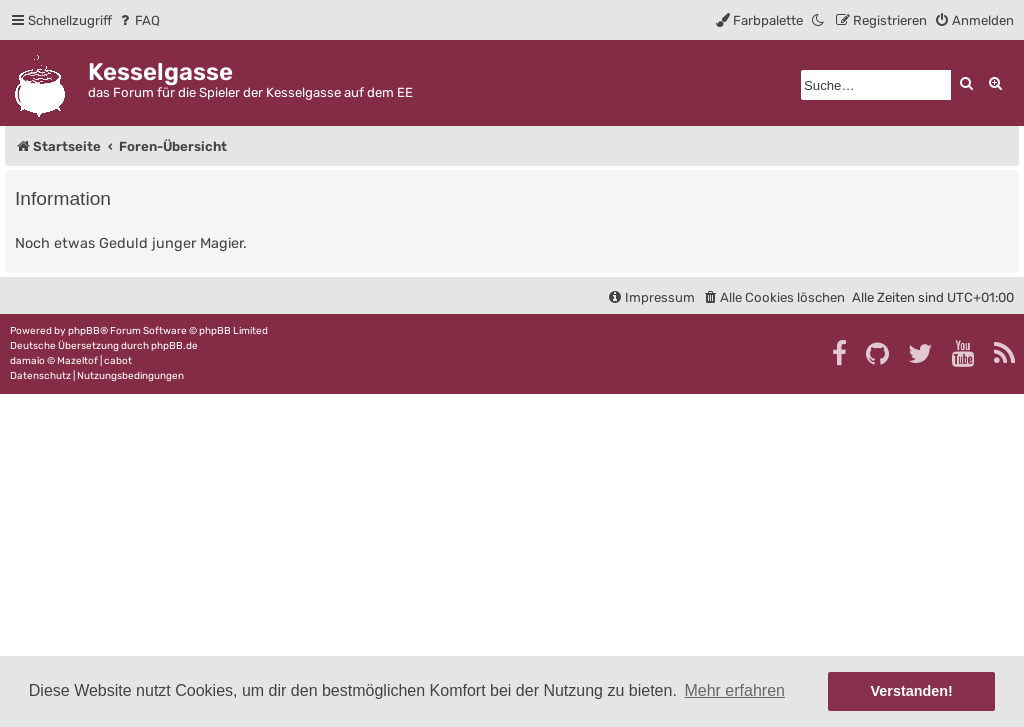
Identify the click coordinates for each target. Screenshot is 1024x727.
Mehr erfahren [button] (734, 690)
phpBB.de (174, 346)
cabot (118, 361)
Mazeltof (77, 361)
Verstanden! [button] (912, 691)
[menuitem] (138, 20)
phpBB (84, 331)
